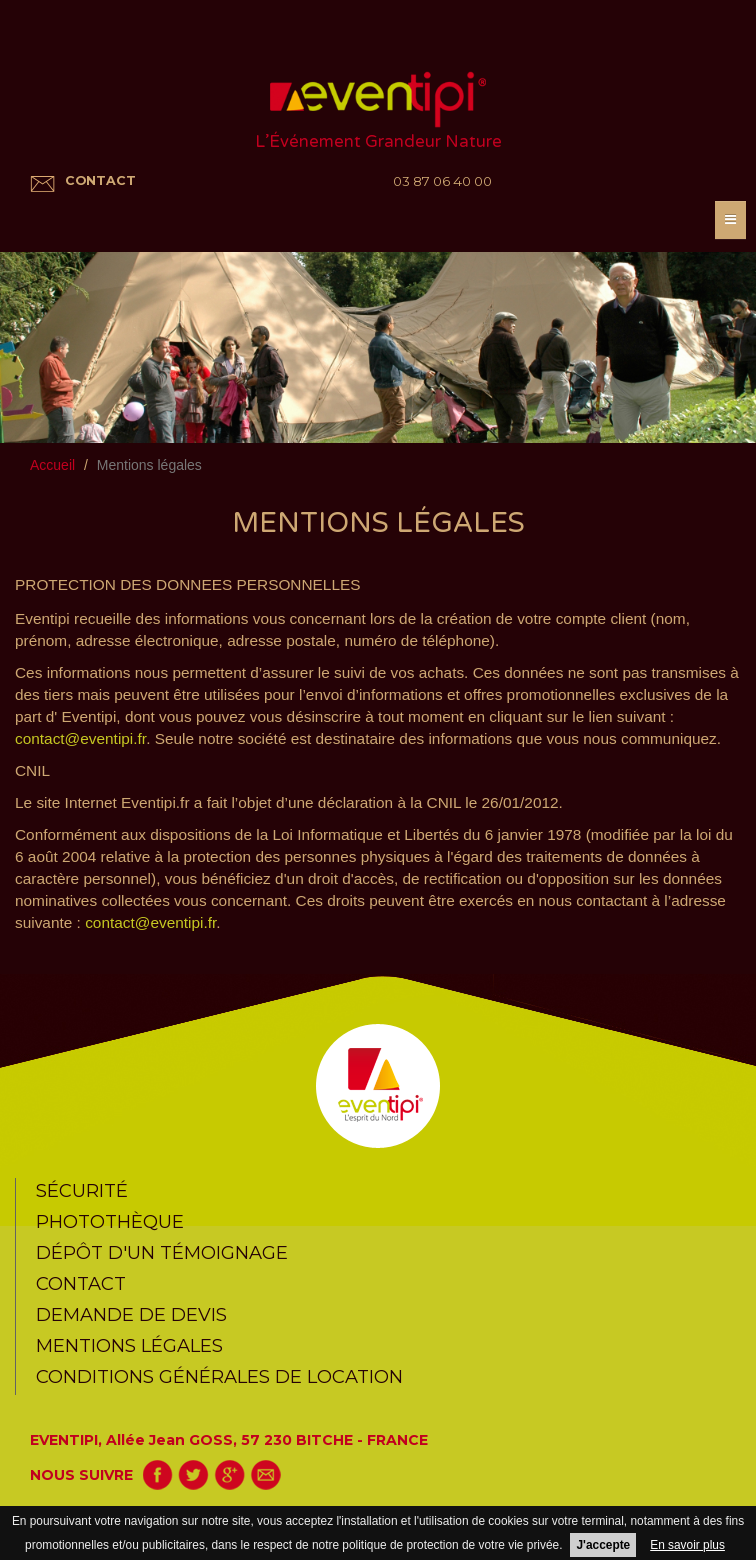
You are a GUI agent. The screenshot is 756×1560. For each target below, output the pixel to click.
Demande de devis (131, 1314)
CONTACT (100, 180)
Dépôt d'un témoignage (162, 1252)
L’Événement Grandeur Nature (378, 142)
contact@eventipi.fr (80, 738)
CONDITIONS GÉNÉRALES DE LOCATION (219, 1376)
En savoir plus (687, 1545)
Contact (81, 1283)
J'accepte (603, 1545)
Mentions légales (129, 1345)
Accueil (52, 465)
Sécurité (82, 1190)
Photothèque (110, 1221)
